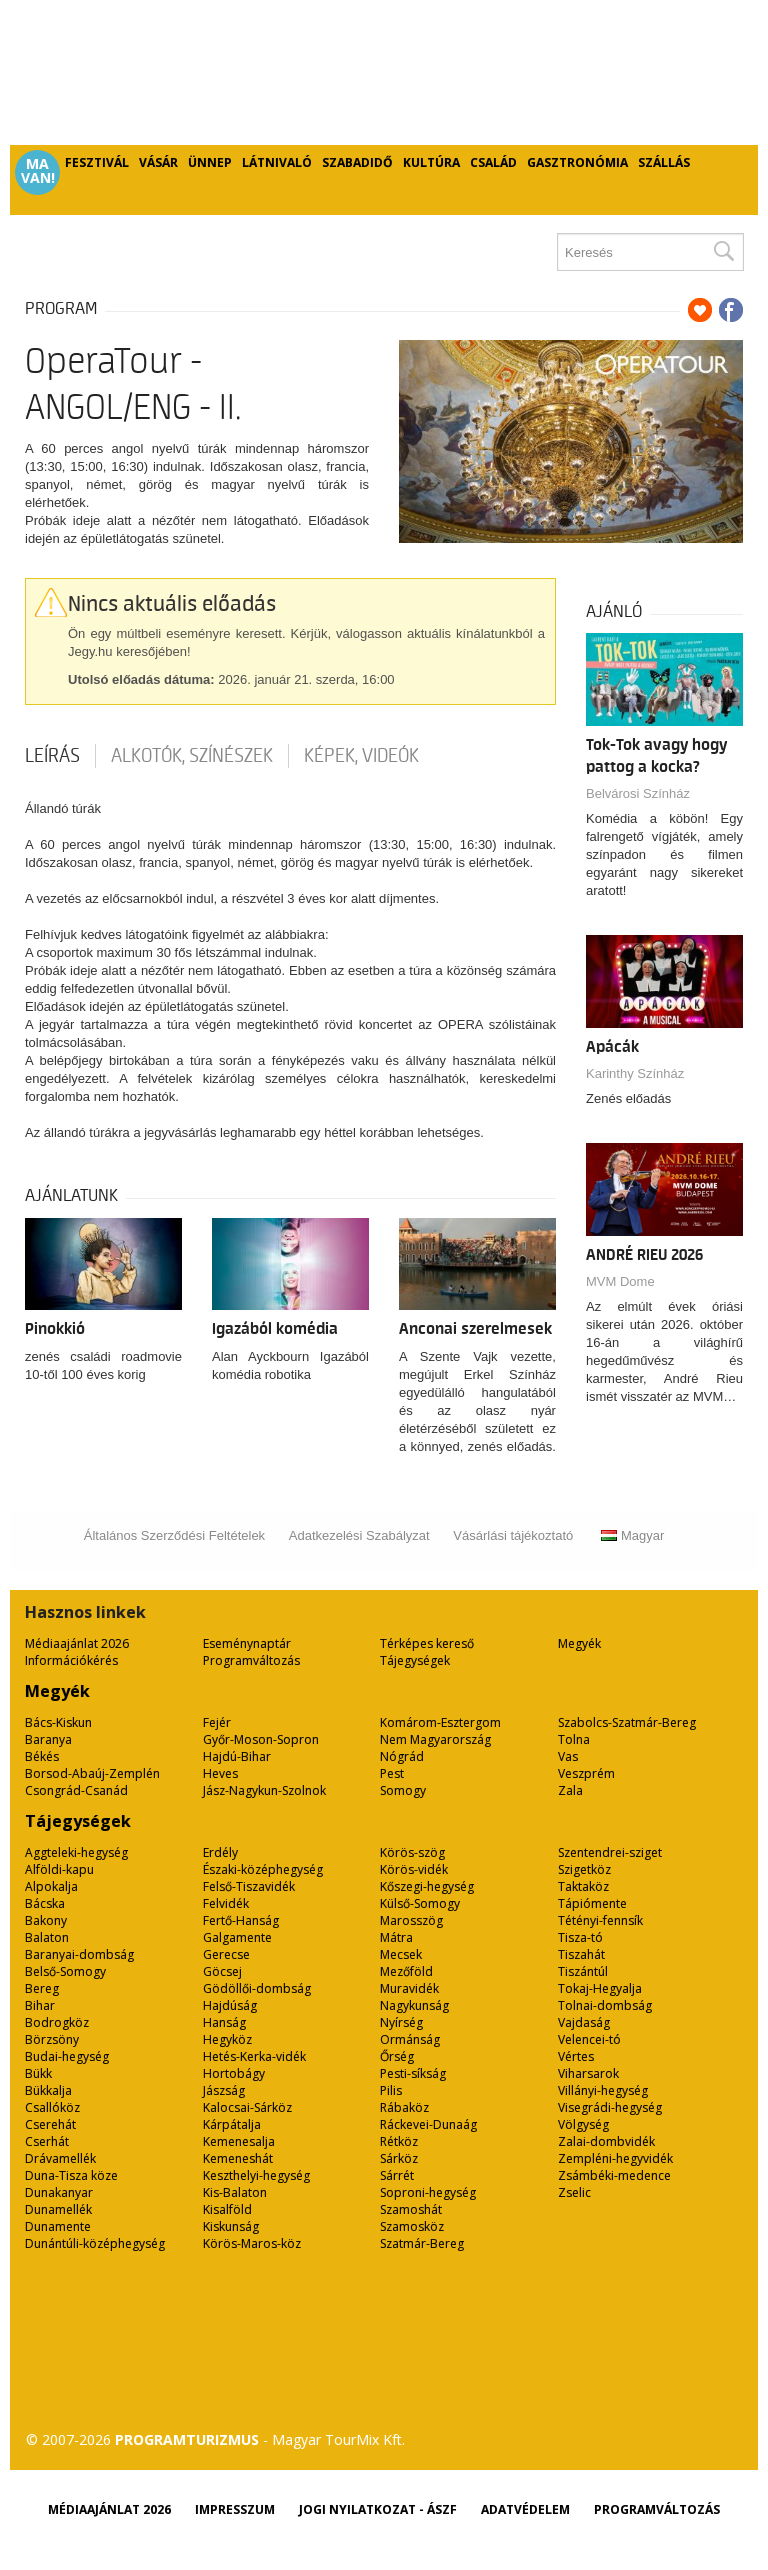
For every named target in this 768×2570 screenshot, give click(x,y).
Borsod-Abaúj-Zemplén (92, 1773)
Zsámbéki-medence (614, 2175)
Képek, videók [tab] (361, 756)
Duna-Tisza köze (71, 2175)
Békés (42, 1756)
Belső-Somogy (65, 1971)
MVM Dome (620, 1281)
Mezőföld (406, 1971)
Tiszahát (581, 1954)
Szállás (664, 162)
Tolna (574, 1739)
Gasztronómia (577, 162)
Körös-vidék (414, 1869)
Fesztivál (97, 162)
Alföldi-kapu (59, 1869)
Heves (220, 1773)
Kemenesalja (239, 2141)
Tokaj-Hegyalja (600, 1988)
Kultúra (431, 162)
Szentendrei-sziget (610, 1852)
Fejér (217, 1722)
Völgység (583, 2124)
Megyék (579, 1643)
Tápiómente (592, 1903)
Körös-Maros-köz (252, 2243)
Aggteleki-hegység (76, 1852)
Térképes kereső (427, 1643)
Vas (568, 1756)
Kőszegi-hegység (427, 1886)
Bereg (42, 1988)
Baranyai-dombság (79, 1954)
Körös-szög (412, 1852)
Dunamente (58, 2226)
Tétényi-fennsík (600, 1920)
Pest (392, 1773)
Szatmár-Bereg (422, 2243)
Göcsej (222, 1971)
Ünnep (210, 162)
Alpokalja (51, 1886)
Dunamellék (58, 2209)
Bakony (46, 1920)
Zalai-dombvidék (606, 2141)
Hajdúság (230, 2005)
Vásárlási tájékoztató (513, 1535)
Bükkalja (48, 2090)
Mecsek (401, 1954)
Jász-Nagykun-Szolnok (264, 1790)
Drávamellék (60, 2158)
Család (493, 162)
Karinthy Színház (635, 1073)
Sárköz (399, 2158)
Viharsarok (588, 2073)
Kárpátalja (232, 2124)
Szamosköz (412, 2226)
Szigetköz (584, 1869)
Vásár (158, 162)
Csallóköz (52, 2107)
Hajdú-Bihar (237, 1756)
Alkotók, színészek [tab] (192, 756)
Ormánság (410, 2039)
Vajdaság (584, 2022)
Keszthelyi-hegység (256, 2175)
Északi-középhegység (263, 1869)
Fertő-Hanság (241, 1920)
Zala (570, 1790)
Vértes (576, 2056)
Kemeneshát (238, 2158)
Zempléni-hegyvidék (615, 2158)
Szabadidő (357, 162)
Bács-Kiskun (58, 1722)
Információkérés (71, 1660)
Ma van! (38, 171)
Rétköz (399, 2141)
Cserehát (50, 2124)
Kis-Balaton (235, 2192)
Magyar (632, 1535)
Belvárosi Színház (638, 793)
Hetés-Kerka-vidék (254, 2056)
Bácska (45, 1903)
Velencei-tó (589, 2039)
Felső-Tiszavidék (249, 1886)
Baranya (48, 1739)
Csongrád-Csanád (76, 1790)
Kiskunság (231, 2226)
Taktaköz (583, 1886)
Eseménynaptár (247, 1643)
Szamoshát (411, 2209)
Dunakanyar (59, 2192)
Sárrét (397, 2175)
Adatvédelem (525, 2509)
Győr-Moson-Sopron (261, 1739)
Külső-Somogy (420, 1903)
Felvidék (226, 1903)
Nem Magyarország (435, 1739)
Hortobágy (234, 2073)
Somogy (403, 1790)
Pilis (391, 2090)
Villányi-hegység (603, 2090)
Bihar (40, 2005)
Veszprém (586, 1773)
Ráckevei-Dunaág (428, 2124)
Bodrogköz (57, 2022)
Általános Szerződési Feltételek (174, 1535)
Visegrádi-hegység (610, 2107)
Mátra (396, 1937)
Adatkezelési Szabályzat (359, 1535)
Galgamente (237, 1937)
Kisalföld (227, 2209)
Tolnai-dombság (605, 2005)
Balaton (47, 1937)
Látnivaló (277, 162)
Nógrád (402, 1756)
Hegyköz (227, 2039)
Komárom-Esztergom (440, 1722)
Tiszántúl (583, 1971)
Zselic (574, 2192)
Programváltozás (251, 1660)
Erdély (220, 1852)
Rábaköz (404, 2107)
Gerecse (226, 1954)
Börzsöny (52, 2039)
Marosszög (411, 1920)
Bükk (38, 2073)
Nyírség (401, 2022)
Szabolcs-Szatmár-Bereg (627, 1722)
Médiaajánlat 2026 (77, 1643)
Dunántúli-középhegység (95, 2243)
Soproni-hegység (428, 2192)
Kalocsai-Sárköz (247, 2107)
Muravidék (409, 1988)
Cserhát (47, 2141)
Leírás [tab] (52, 756)
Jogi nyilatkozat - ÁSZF (378, 2509)
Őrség (397, 2056)
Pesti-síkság (413, 2073)
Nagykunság (414, 2005)
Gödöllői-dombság (257, 1988)
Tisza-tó (580, 1937)
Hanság (224, 2022)
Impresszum (235, 2509)
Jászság (224, 2090)
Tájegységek (415, 1660)
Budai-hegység (67, 2056)
